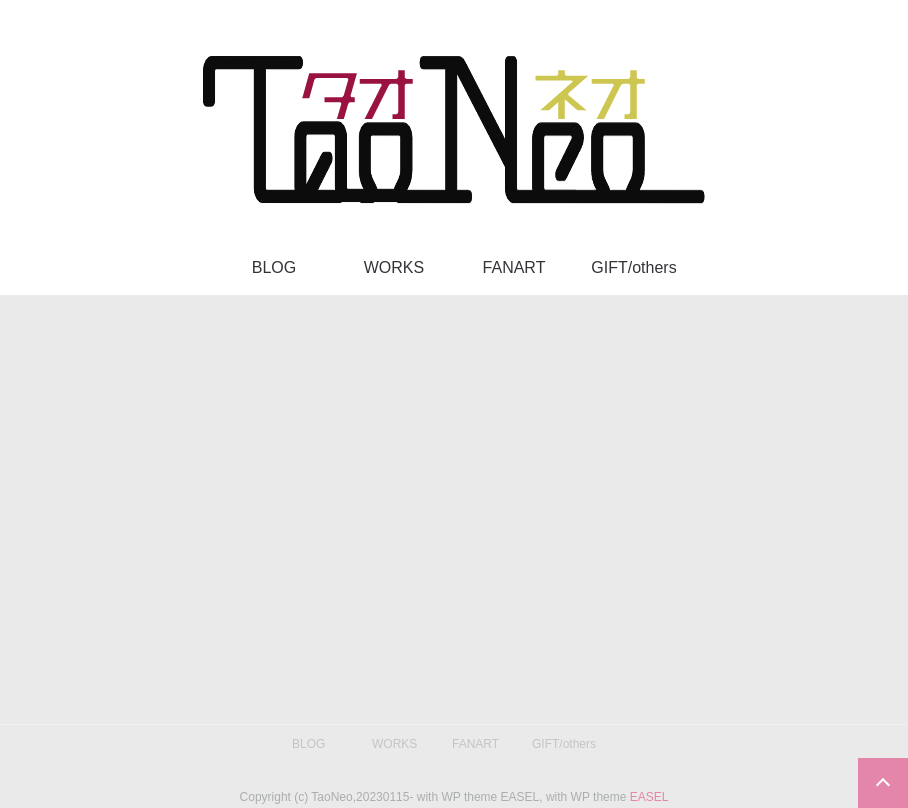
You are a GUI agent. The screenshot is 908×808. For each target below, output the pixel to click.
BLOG (274, 267)
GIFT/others (633, 267)
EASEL (649, 797)
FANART (514, 267)
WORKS (394, 267)
